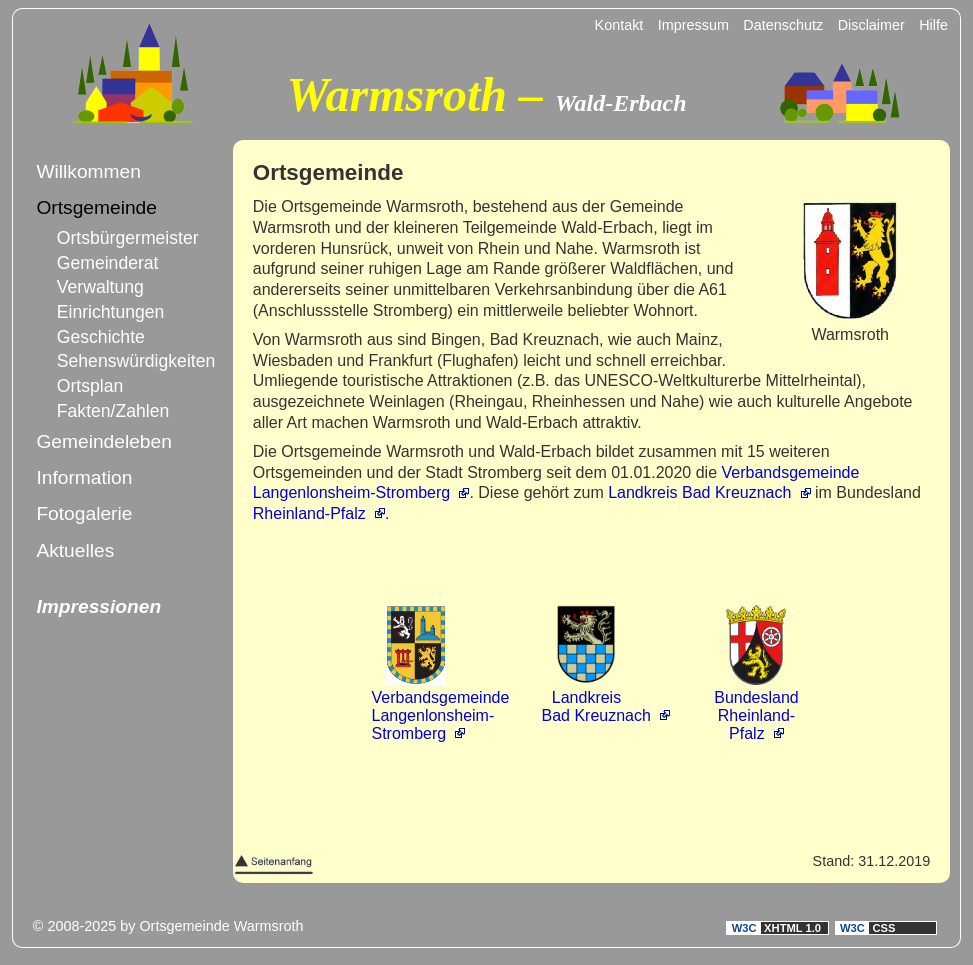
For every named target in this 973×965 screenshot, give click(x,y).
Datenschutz (783, 25)
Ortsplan (90, 386)
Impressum (693, 25)
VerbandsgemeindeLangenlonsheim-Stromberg (440, 706)
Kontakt (619, 25)
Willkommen (88, 171)
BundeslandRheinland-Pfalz (756, 706)
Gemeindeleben (103, 441)
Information (84, 477)
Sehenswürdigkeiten (117, 361)
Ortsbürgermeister (117, 238)
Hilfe (933, 25)
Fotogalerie (84, 513)
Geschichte (101, 337)
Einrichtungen (111, 312)
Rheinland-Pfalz (309, 513)
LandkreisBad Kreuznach (595, 697)
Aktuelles (75, 550)
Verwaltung (100, 287)
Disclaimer (871, 25)
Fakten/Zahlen (113, 411)
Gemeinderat (108, 263)
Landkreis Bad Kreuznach (699, 492)
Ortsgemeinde (96, 207)
